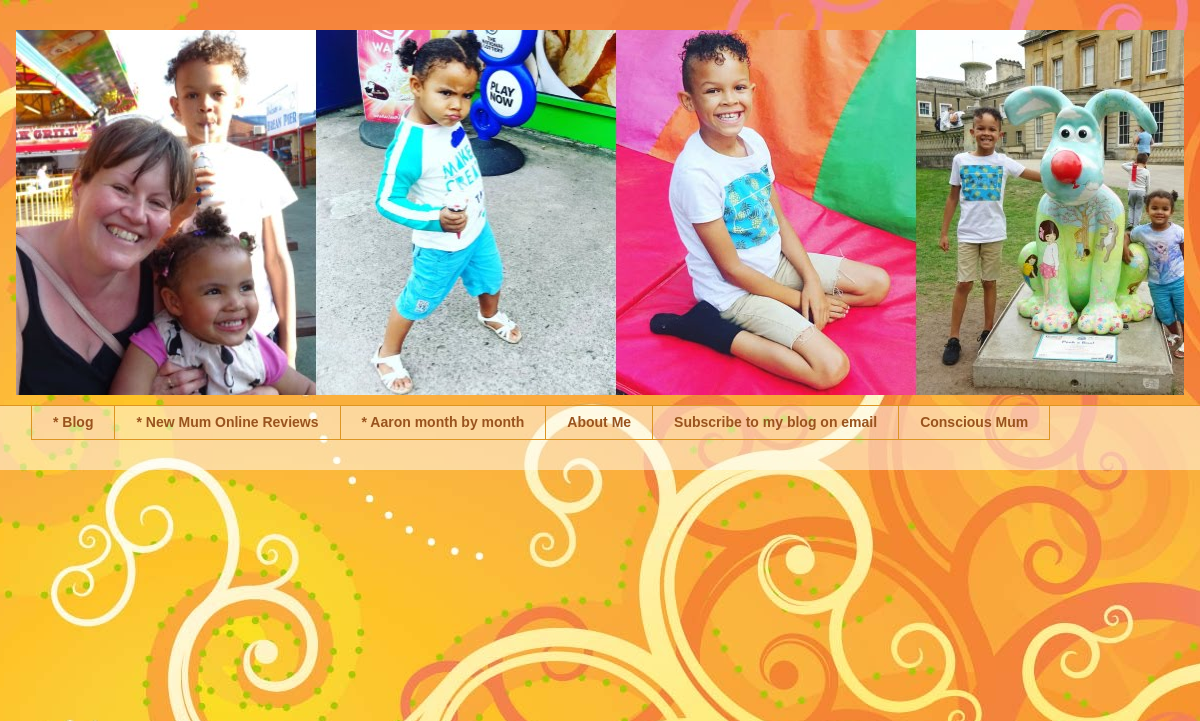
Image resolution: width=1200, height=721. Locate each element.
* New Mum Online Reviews (227, 422)
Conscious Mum (974, 422)
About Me (599, 422)
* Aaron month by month (443, 422)
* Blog (73, 422)
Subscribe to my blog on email (775, 422)
